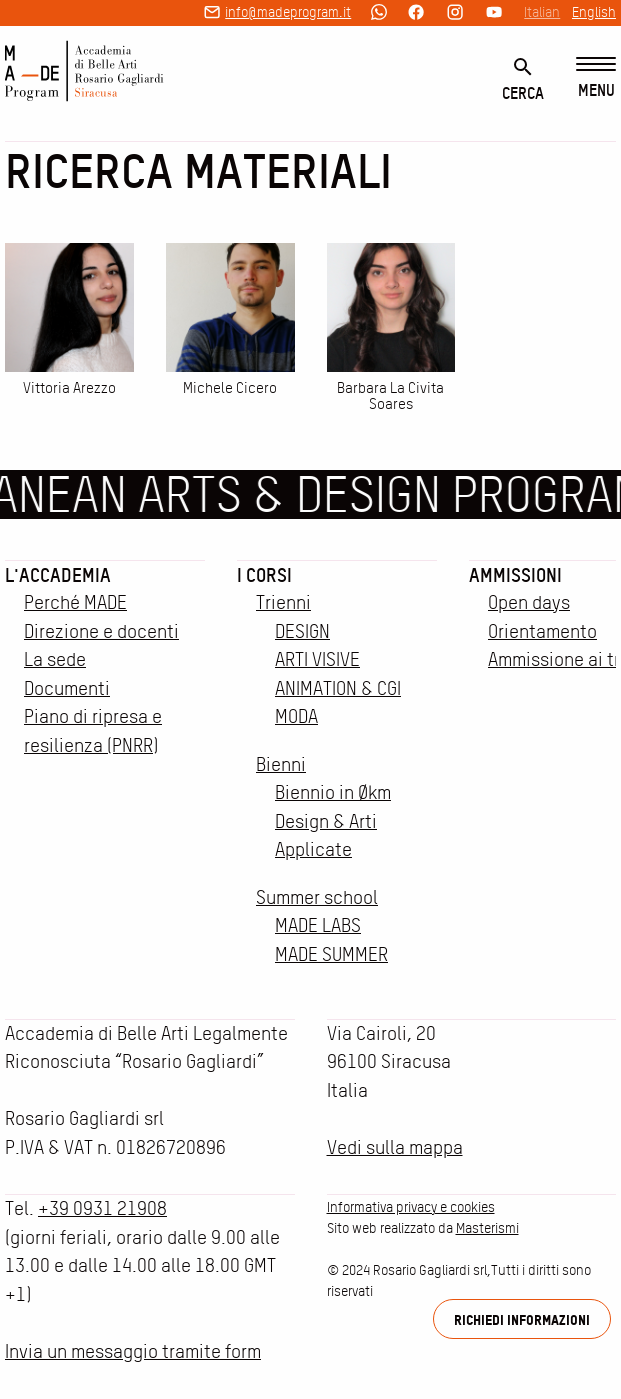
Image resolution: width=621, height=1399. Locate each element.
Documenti (67, 688)
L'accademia (58, 575)
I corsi (264, 575)
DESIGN (302, 631)
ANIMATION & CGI (338, 688)
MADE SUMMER (331, 954)
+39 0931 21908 (102, 1208)
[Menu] (596, 78)
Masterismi (487, 1228)
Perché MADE (75, 602)
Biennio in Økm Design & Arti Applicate (333, 821)
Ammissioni (515, 575)
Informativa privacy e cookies (411, 1207)
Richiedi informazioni (522, 1319)
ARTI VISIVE (317, 659)
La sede (55, 659)
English (594, 12)
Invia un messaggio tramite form (133, 1351)
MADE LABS (318, 925)
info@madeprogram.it (288, 12)
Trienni (283, 602)
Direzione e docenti (101, 631)
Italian (542, 12)
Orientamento (542, 631)
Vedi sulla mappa (395, 1147)
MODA (296, 716)
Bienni (281, 764)
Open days (529, 602)
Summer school (317, 897)
